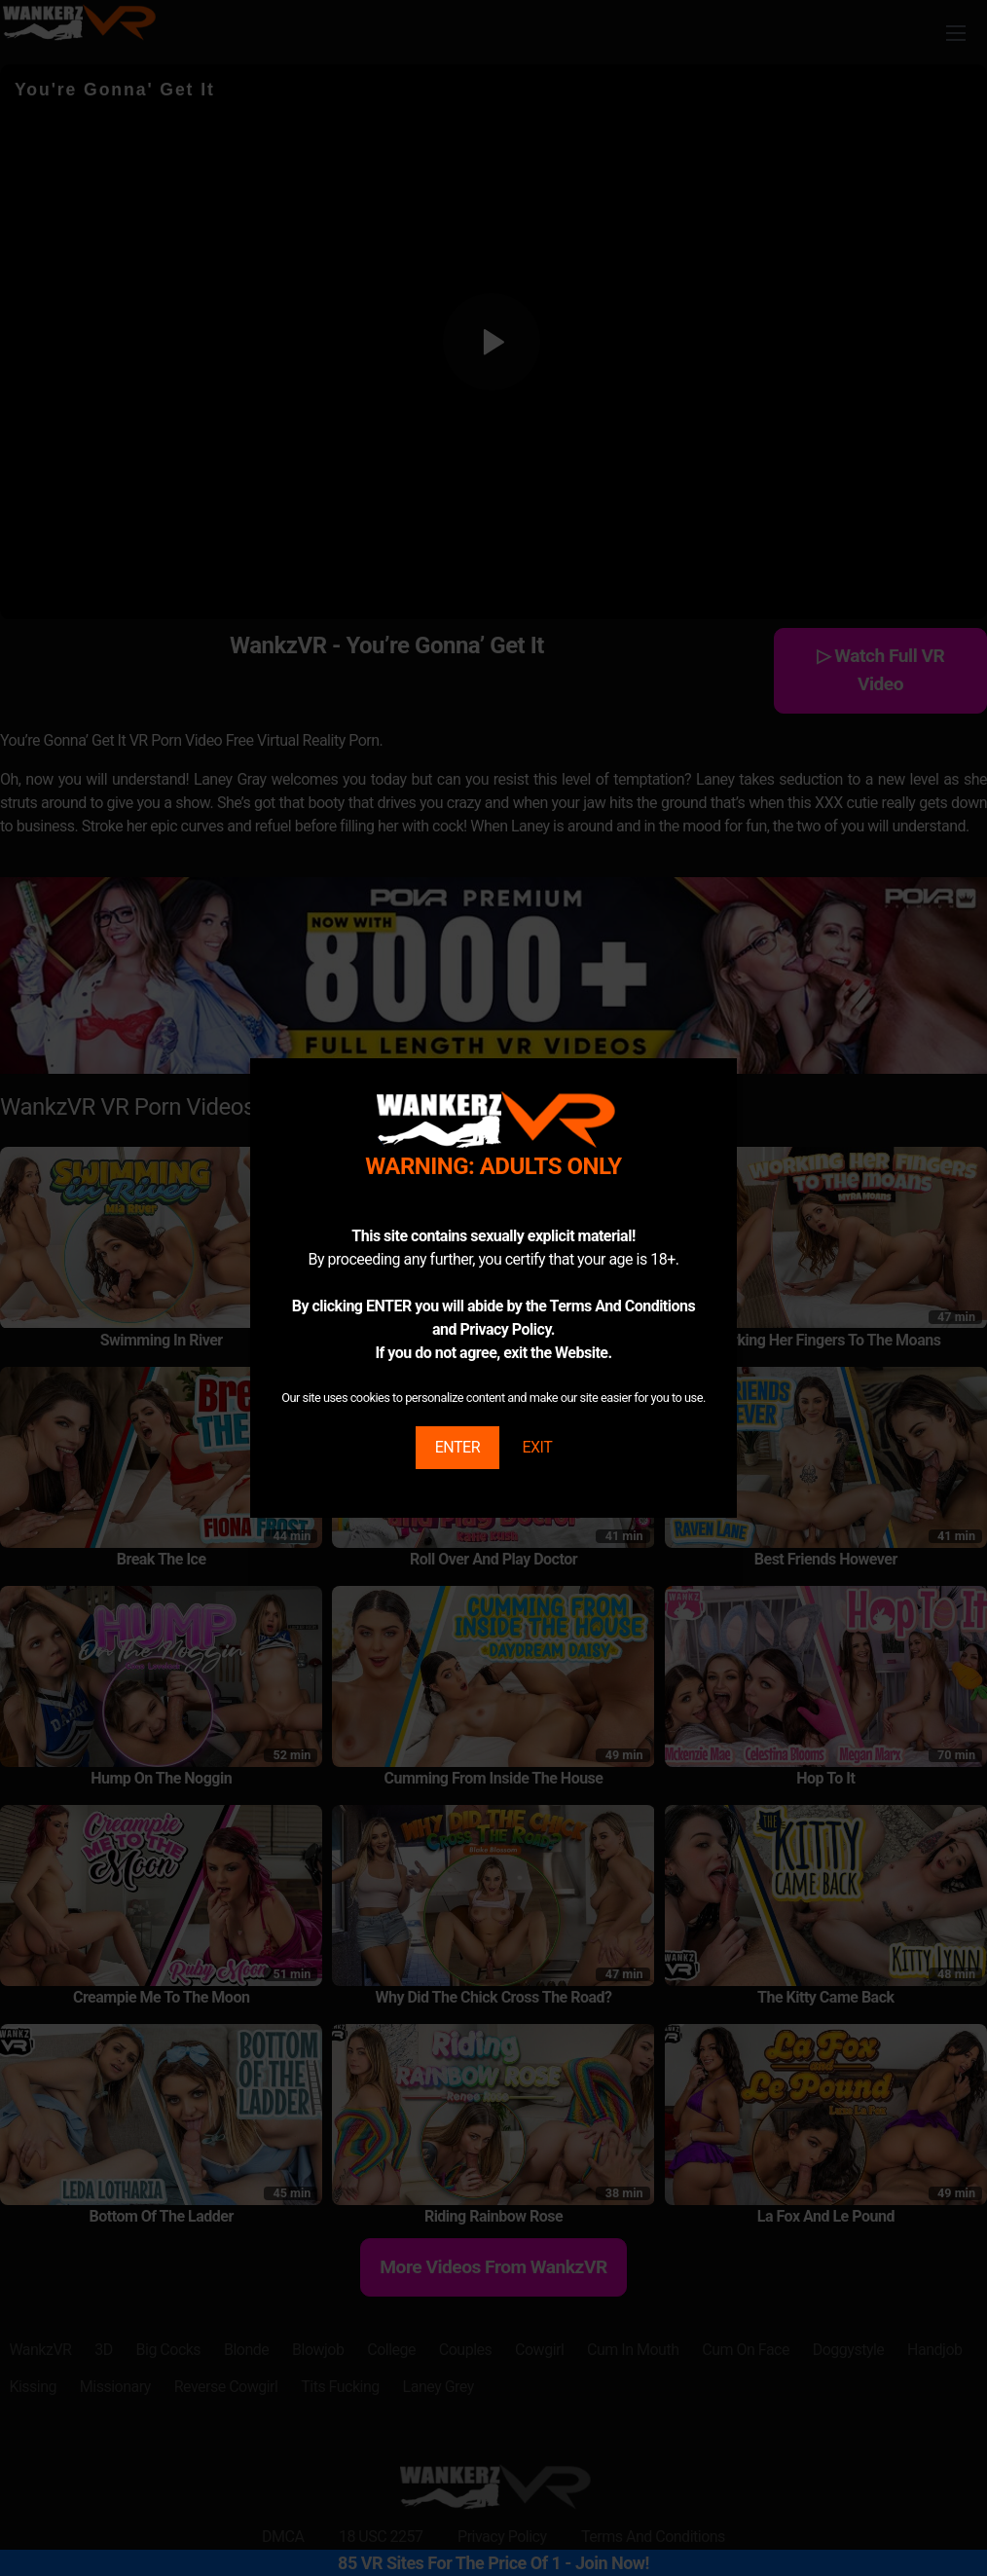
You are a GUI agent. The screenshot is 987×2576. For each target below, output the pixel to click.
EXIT (537, 1447)
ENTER (457, 1447)
